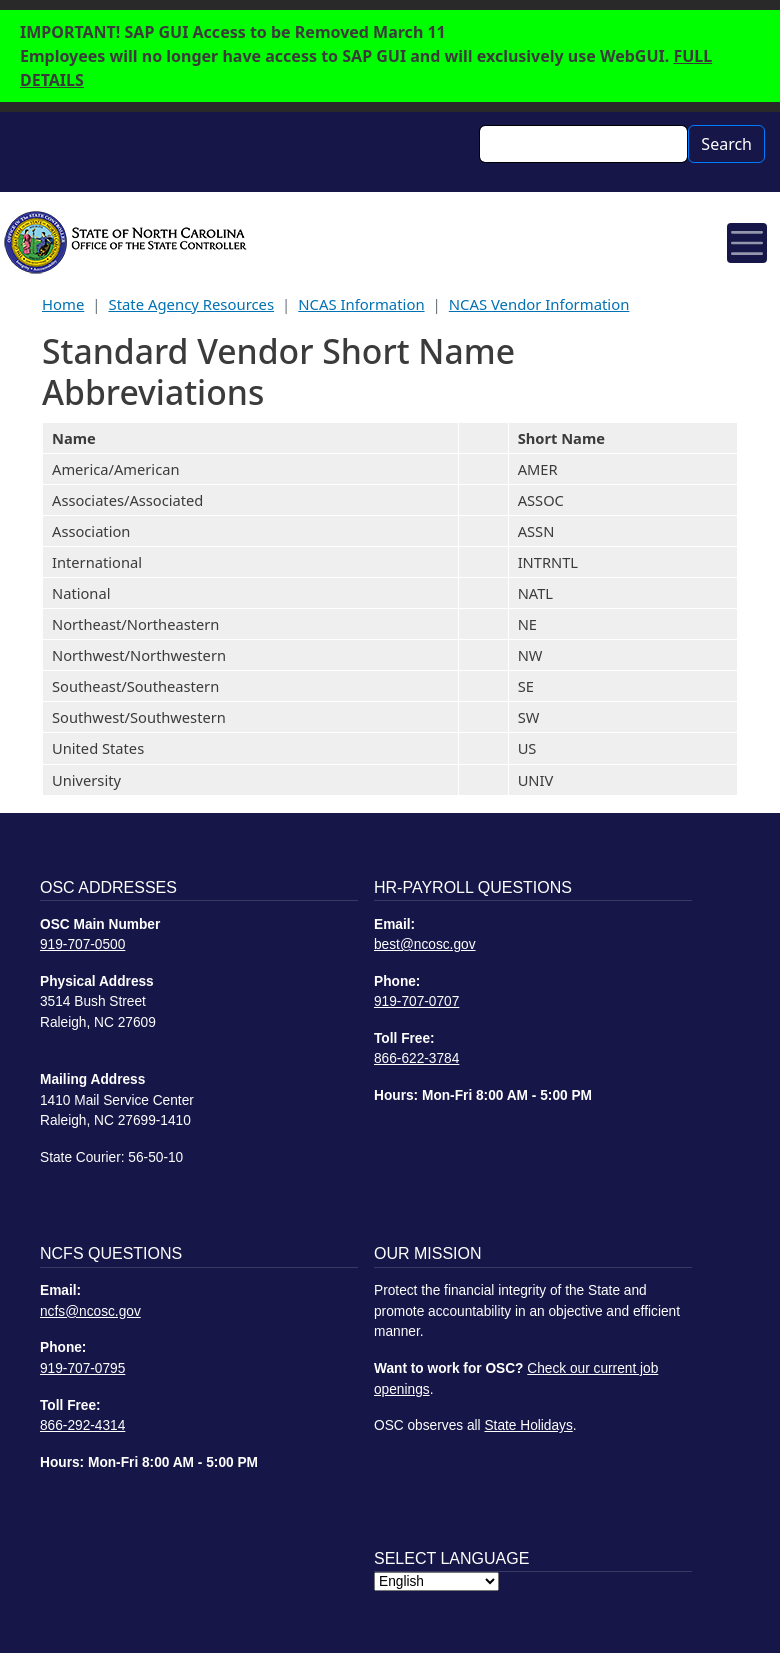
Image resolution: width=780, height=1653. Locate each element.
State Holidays (528, 1425)
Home (63, 304)
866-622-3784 (416, 1058)
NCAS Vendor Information (539, 304)
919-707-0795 (82, 1368)
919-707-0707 (416, 1001)
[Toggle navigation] (747, 243)
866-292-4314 (82, 1425)
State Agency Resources (191, 304)
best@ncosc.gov (425, 944)
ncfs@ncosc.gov (90, 1311)
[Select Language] (436, 1581)
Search (726, 144)
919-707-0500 (82, 944)
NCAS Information (361, 304)
